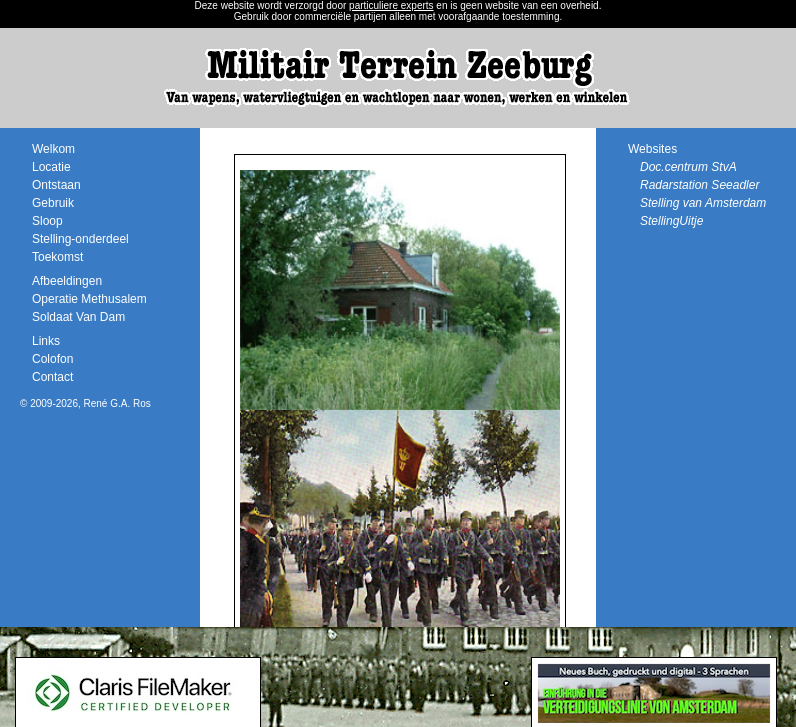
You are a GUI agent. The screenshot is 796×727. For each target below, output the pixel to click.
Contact (52, 377)
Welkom (53, 149)
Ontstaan (56, 185)
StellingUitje (671, 221)
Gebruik (53, 203)
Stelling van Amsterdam (703, 203)
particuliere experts (391, 5)
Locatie (51, 167)
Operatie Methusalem (89, 299)
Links (46, 341)
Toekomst (57, 257)
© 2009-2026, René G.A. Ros (85, 403)
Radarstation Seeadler (699, 185)
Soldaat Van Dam (78, 317)
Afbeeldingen (67, 281)
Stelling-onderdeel (80, 239)
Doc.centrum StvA (688, 167)
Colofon (52, 359)
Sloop (47, 221)
